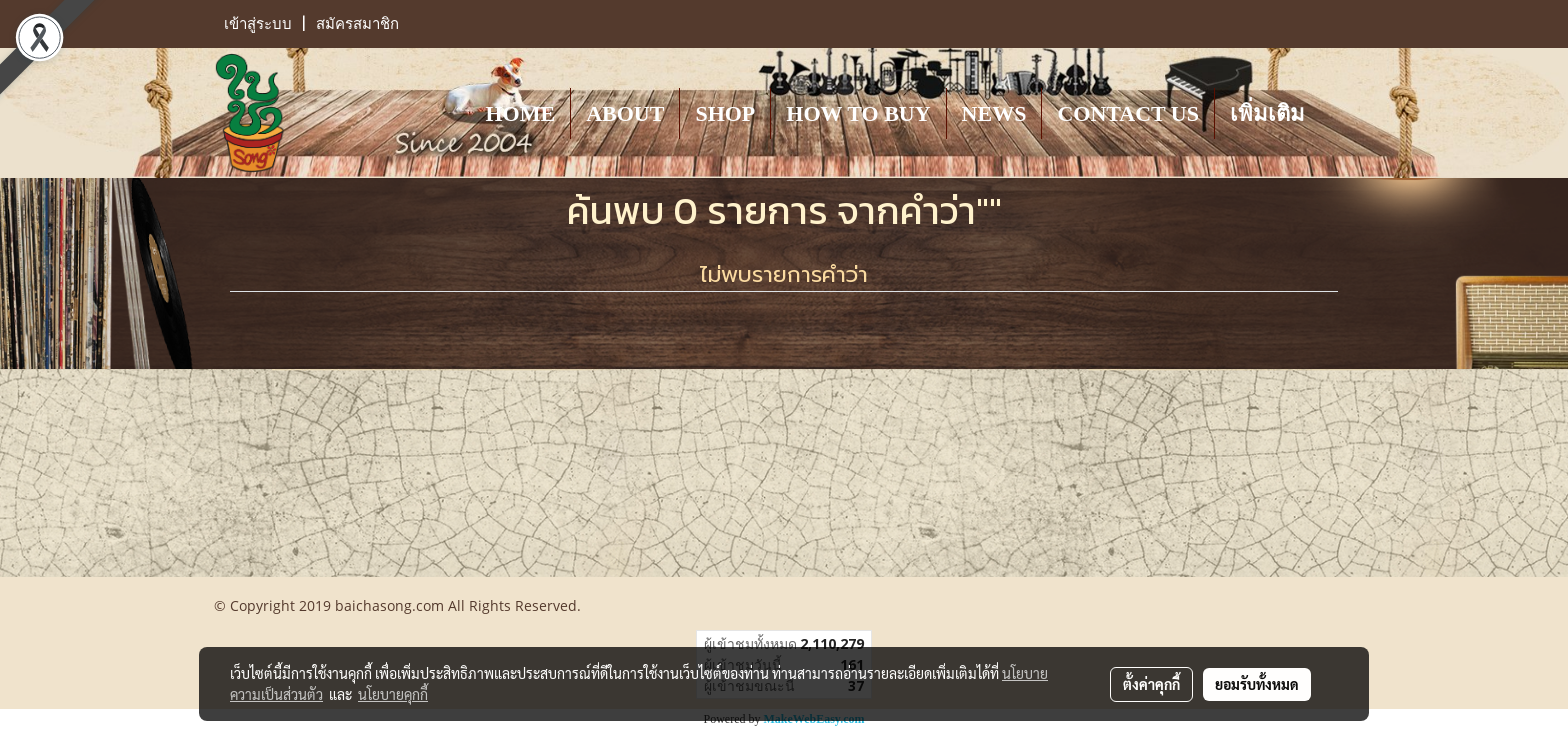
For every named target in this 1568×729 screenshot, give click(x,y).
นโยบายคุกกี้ (393, 694)
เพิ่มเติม (1267, 113)
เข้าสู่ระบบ (258, 24)
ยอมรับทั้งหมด (1257, 684)
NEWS (994, 113)
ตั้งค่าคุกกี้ (1151, 684)
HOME (520, 113)
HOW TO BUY (858, 113)
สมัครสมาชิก (357, 24)
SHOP (725, 113)
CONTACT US (1128, 113)
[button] (1338, 113)
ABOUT (625, 113)
